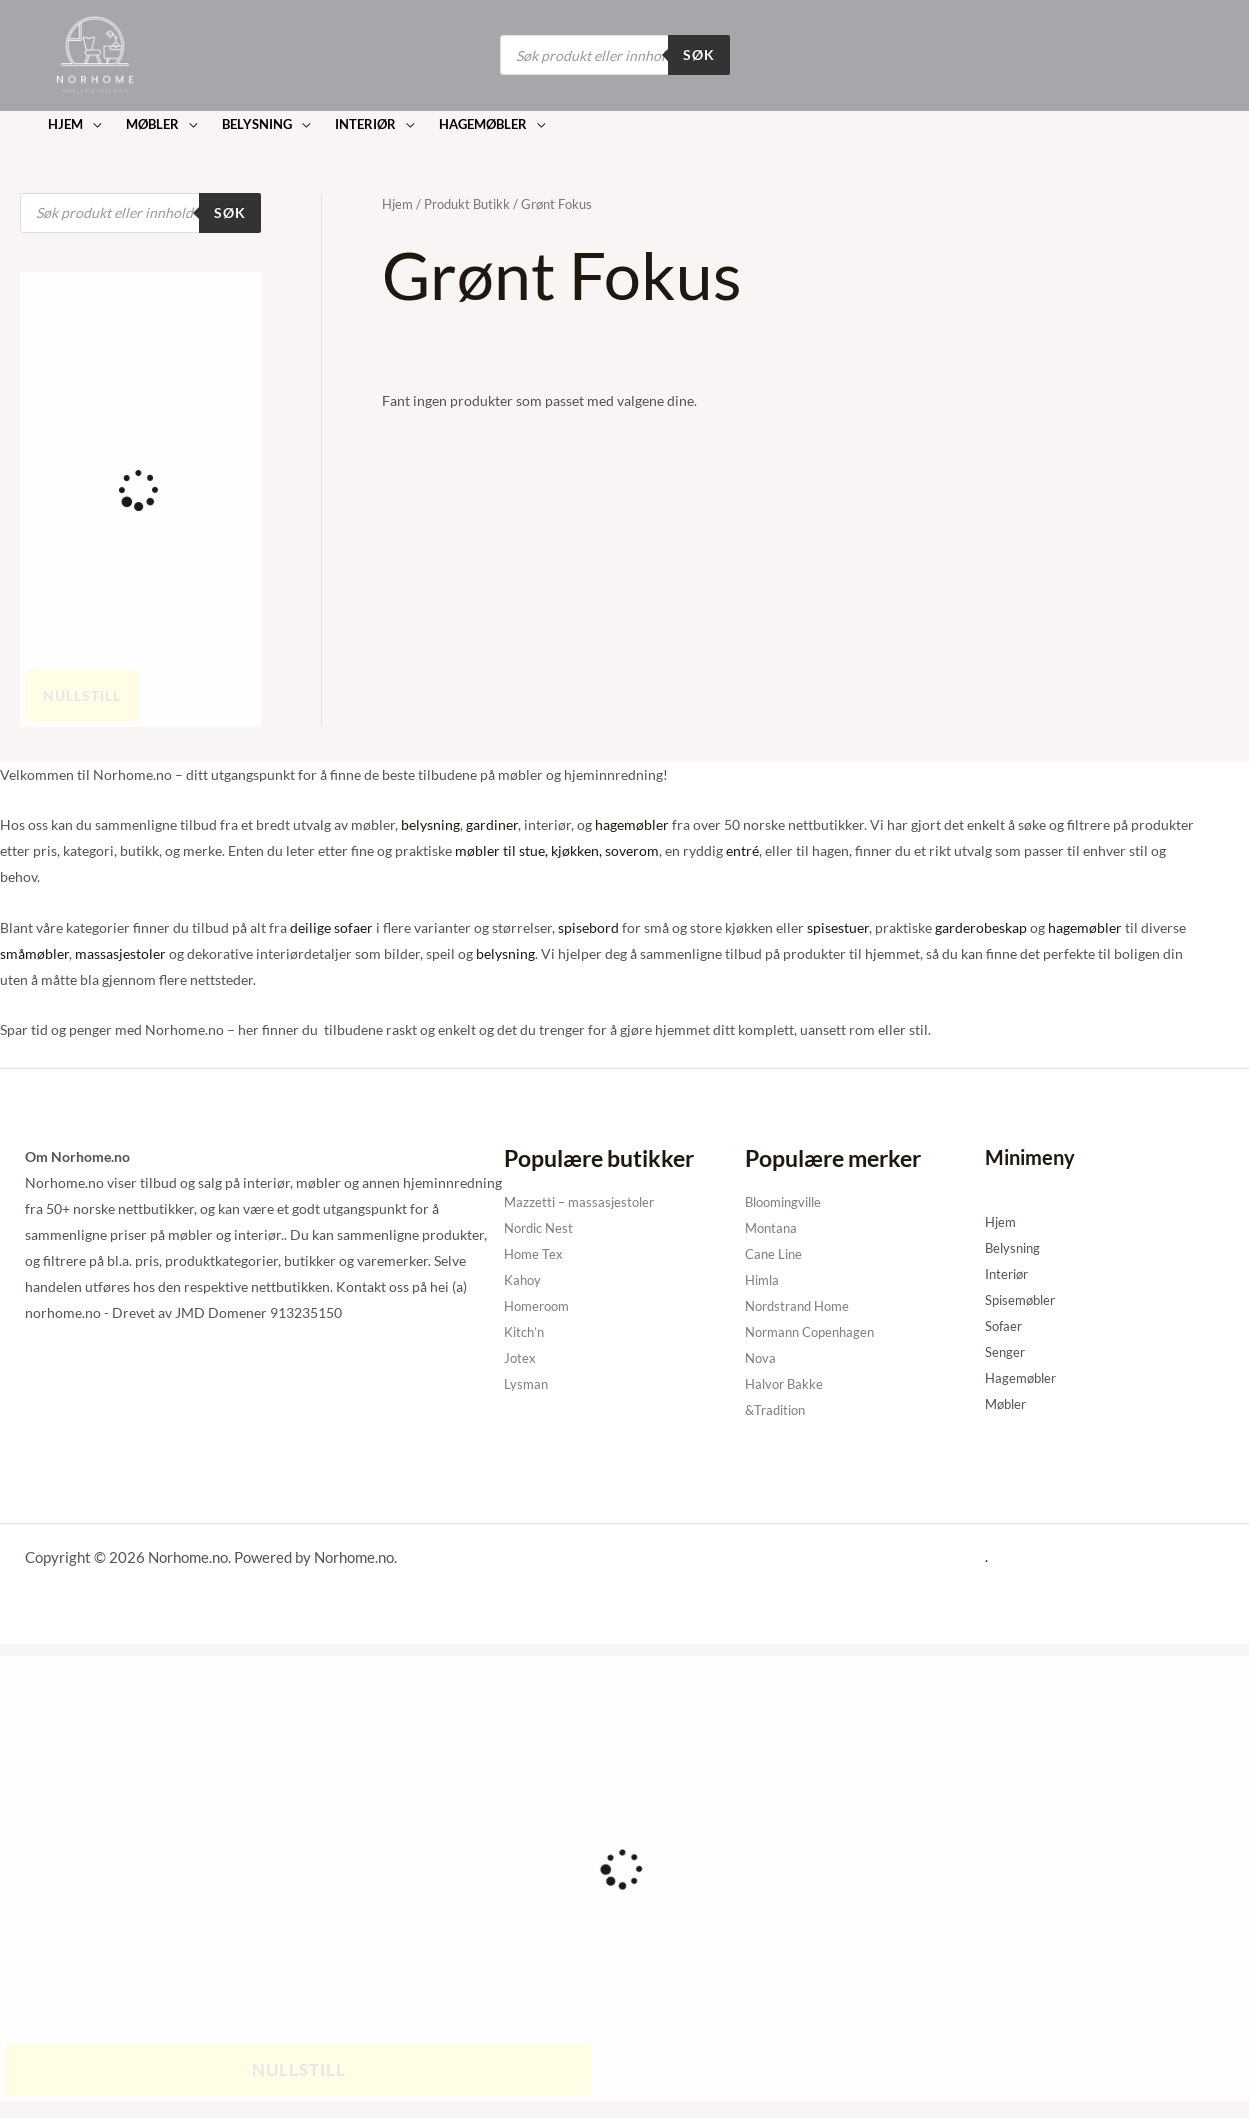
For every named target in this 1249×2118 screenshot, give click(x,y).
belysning (430, 824)
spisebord (588, 927)
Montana (773, 1227)
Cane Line (775, 1253)
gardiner (492, 824)
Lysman (527, 1383)
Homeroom (540, 1305)
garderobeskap (981, 927)
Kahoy (524, 1279)
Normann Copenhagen (815, 1331)
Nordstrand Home (802, 1305)
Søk (699, 54)
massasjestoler (120, 953)
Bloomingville (788, 1201)
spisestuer (838, 927)
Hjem (397, 204)
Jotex (520, 1357)
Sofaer (1005, 1325)
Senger (1006, 1351)
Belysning (1015, 1247)
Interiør (1009, 1273)
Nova (761, 1357)
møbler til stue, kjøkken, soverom (557, 850)
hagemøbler (632, 824)
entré (742, 850)
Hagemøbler (1023, 1377)
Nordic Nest (542, 1227)
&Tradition (778, 1409)
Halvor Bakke (786, 1383)
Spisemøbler (1023, 1299)
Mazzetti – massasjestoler (583, 1201)
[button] (74, 124)
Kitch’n (526, 1331)
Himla (764, 1279)
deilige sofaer (331, 927)
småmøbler (34, 953)
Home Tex (535, 1253)
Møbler (1008, 1403)
